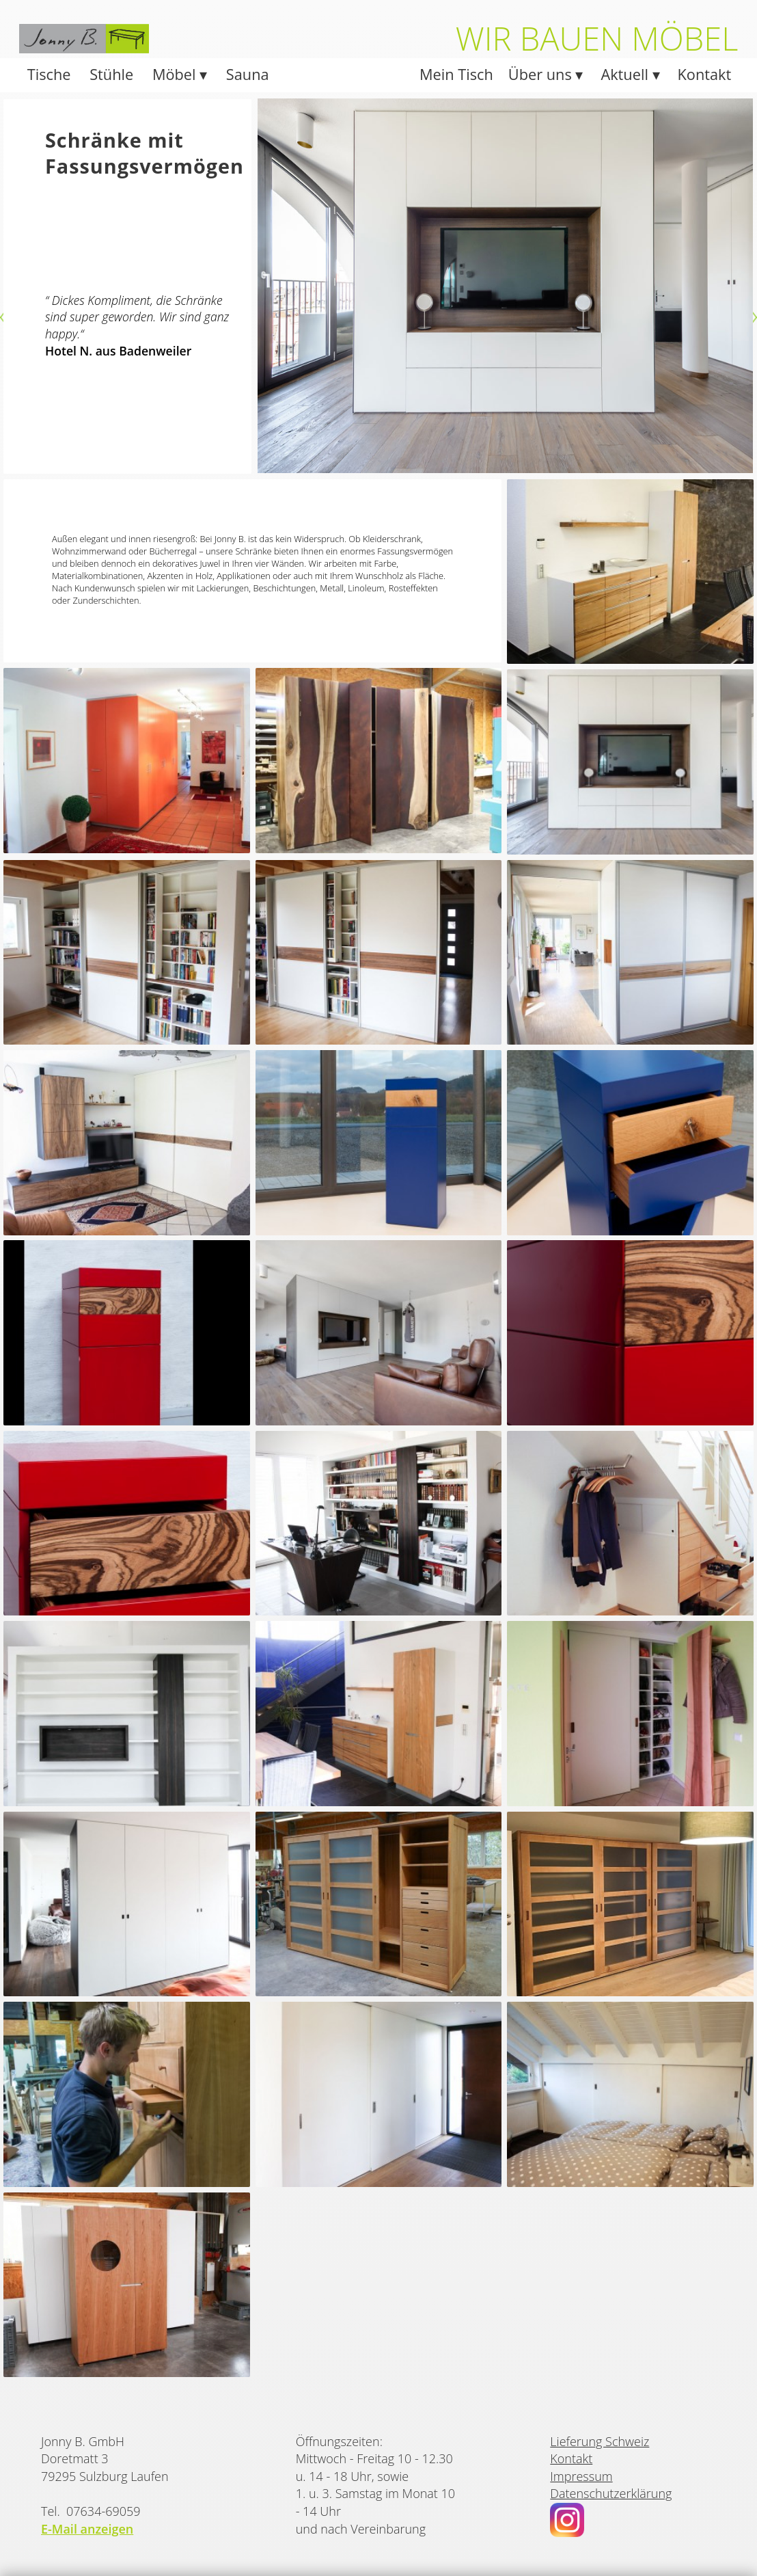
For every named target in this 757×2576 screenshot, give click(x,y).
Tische (49, 74)
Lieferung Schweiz (599, 2441)
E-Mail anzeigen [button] (87, 2529)
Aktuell (626, 74)
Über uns (542, 74)
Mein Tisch (456, 74)
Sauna (247, 74)
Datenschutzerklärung (611, 2493)
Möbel (175, 74)
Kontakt (705, 74)
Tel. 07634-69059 (91, 2511)
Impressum (581, 2476)
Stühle (111, 74)
